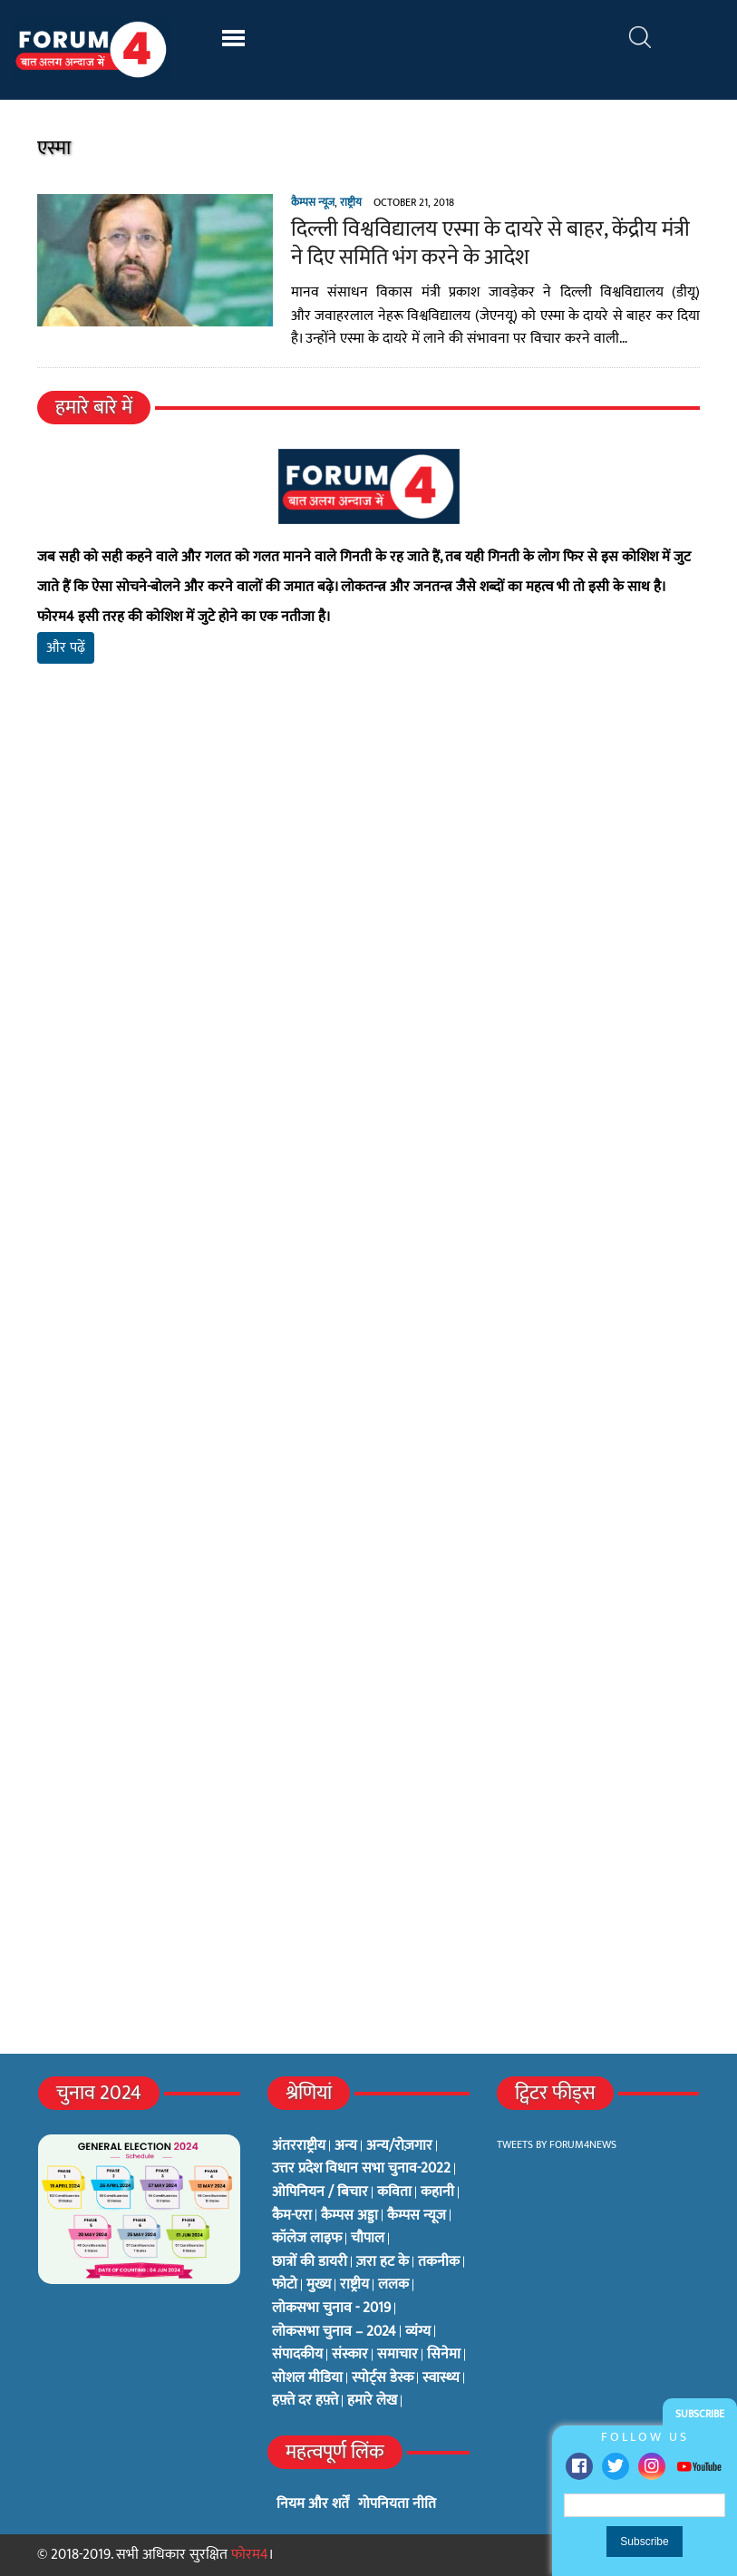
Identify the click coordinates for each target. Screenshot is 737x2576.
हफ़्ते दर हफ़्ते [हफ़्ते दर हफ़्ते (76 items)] (305, 2401)
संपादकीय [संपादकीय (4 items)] (297, 2355)
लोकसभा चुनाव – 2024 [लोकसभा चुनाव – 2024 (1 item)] (334, 2332)
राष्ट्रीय (351, 202)
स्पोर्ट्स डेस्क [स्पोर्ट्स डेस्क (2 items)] (382, 2378)
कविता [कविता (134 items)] (394, 2192)
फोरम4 (249, 2554)
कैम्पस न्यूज (313, 202)
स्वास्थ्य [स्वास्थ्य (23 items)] (441, 2378)
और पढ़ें (65, 648)
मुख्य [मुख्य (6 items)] (318, 2285)
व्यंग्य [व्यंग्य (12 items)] (418, 2332)
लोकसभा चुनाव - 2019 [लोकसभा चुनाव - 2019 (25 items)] (331, 2308)
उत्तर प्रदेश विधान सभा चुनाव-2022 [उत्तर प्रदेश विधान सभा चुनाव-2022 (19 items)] (361, 2169)
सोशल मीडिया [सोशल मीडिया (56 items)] (307, 2378)
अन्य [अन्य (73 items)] (346, 2146)
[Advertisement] (369, 891)
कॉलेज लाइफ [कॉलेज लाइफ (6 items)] (307, 2238)
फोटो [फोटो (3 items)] (284, 2285)
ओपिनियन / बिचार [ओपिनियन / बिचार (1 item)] (320, 2192)
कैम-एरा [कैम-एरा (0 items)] (292, 2216)
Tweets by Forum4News (556, 2144)
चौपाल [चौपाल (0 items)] (367, 2238)
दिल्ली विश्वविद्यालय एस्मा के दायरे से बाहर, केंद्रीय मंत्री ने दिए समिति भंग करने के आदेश (490, 243)
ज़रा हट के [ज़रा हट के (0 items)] (382, 2262)
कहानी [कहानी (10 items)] (437, 2192)
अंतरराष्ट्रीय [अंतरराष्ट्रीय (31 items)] (298, 2146)
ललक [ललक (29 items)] (393, 2285)
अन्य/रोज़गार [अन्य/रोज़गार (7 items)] (399, 2146)
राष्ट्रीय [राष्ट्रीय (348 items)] (354, 2285)
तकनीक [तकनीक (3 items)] (439, 2262)
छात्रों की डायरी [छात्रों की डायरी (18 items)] (309, 2262)
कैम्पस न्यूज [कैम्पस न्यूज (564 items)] (416, 2216)
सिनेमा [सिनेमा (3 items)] (444, 2355)
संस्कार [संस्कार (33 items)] (350, 2355)
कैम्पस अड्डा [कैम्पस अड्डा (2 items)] (349, 2216)
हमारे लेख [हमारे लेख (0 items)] (372, 2401)
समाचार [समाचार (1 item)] (397, 2355)
